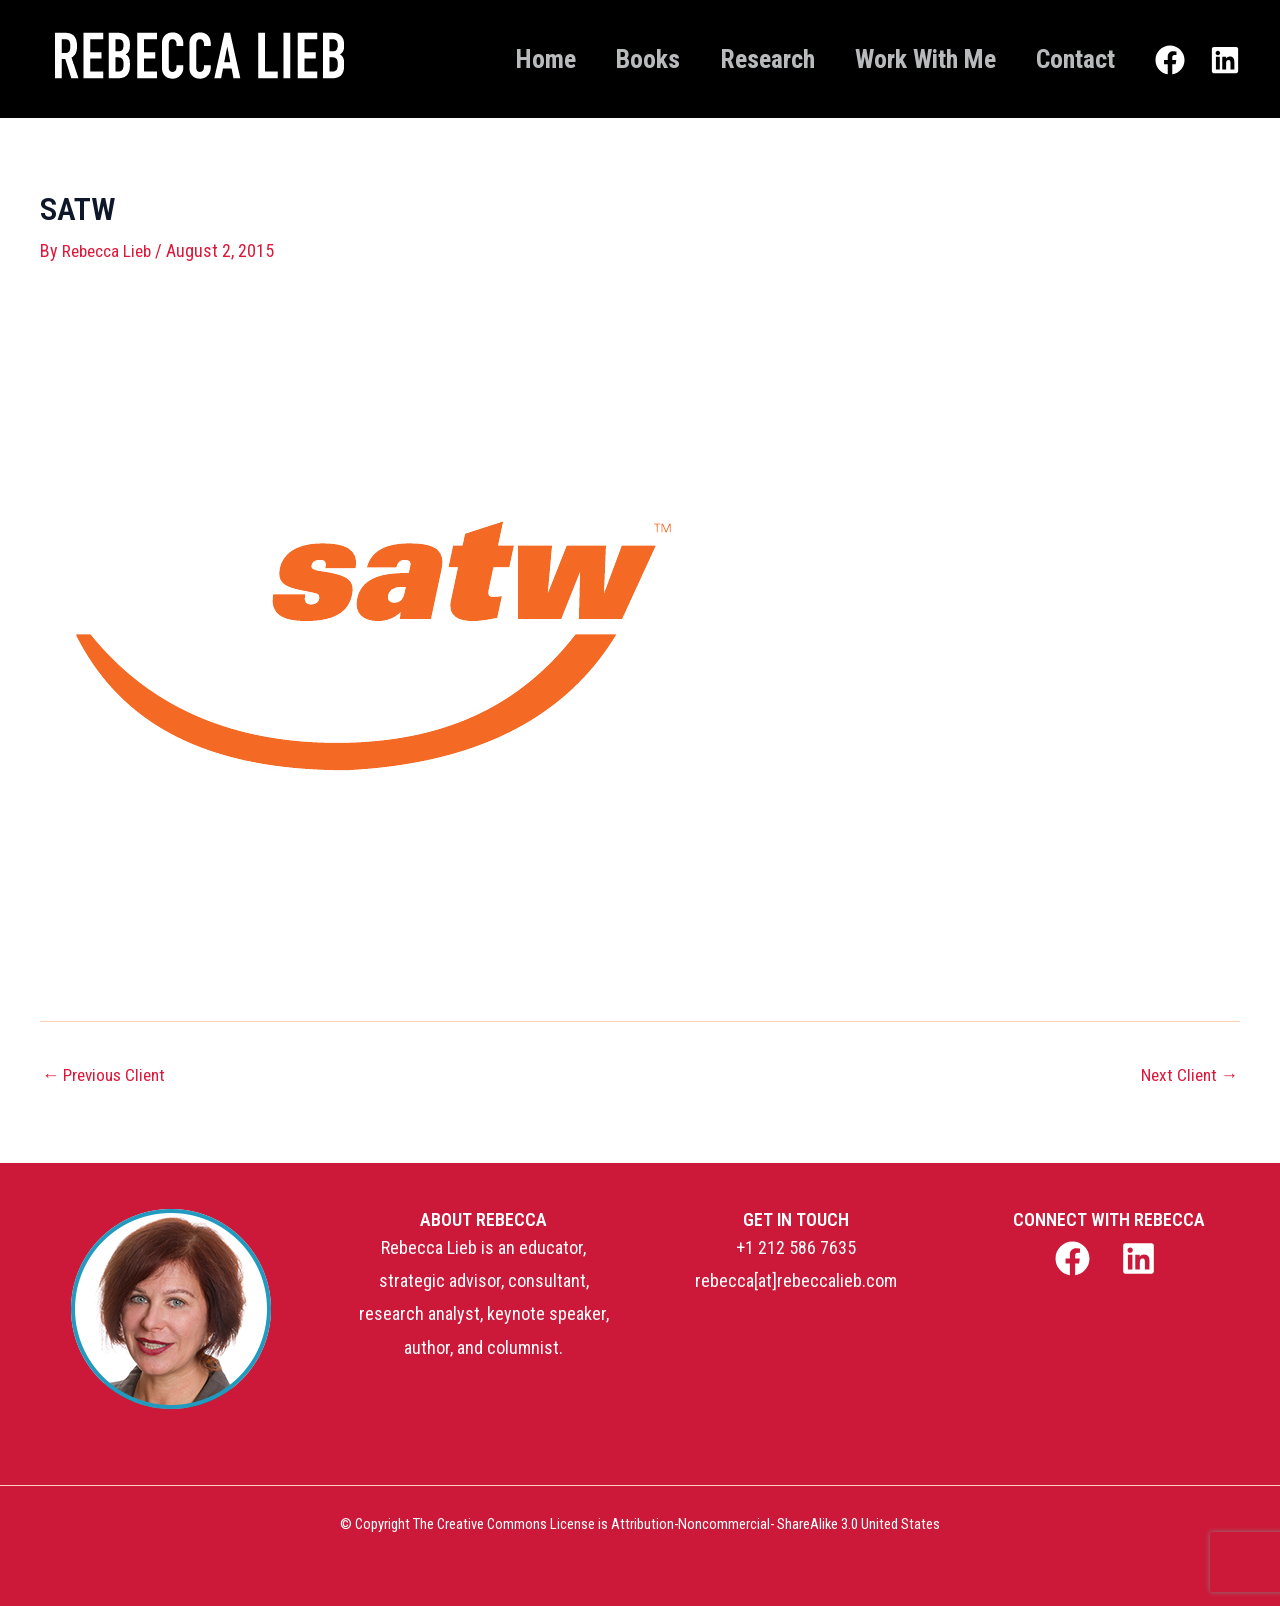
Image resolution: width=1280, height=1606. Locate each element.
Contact (1069, 59)
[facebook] (1074, 1258)
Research (737, 59)
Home (492, 59)
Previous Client (108, 1074)
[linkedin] (1142, 1258)
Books (606, 59)
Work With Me (907, 59)
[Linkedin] (1225, 61)
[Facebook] (1170, 61)
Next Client (1187, 1074)
